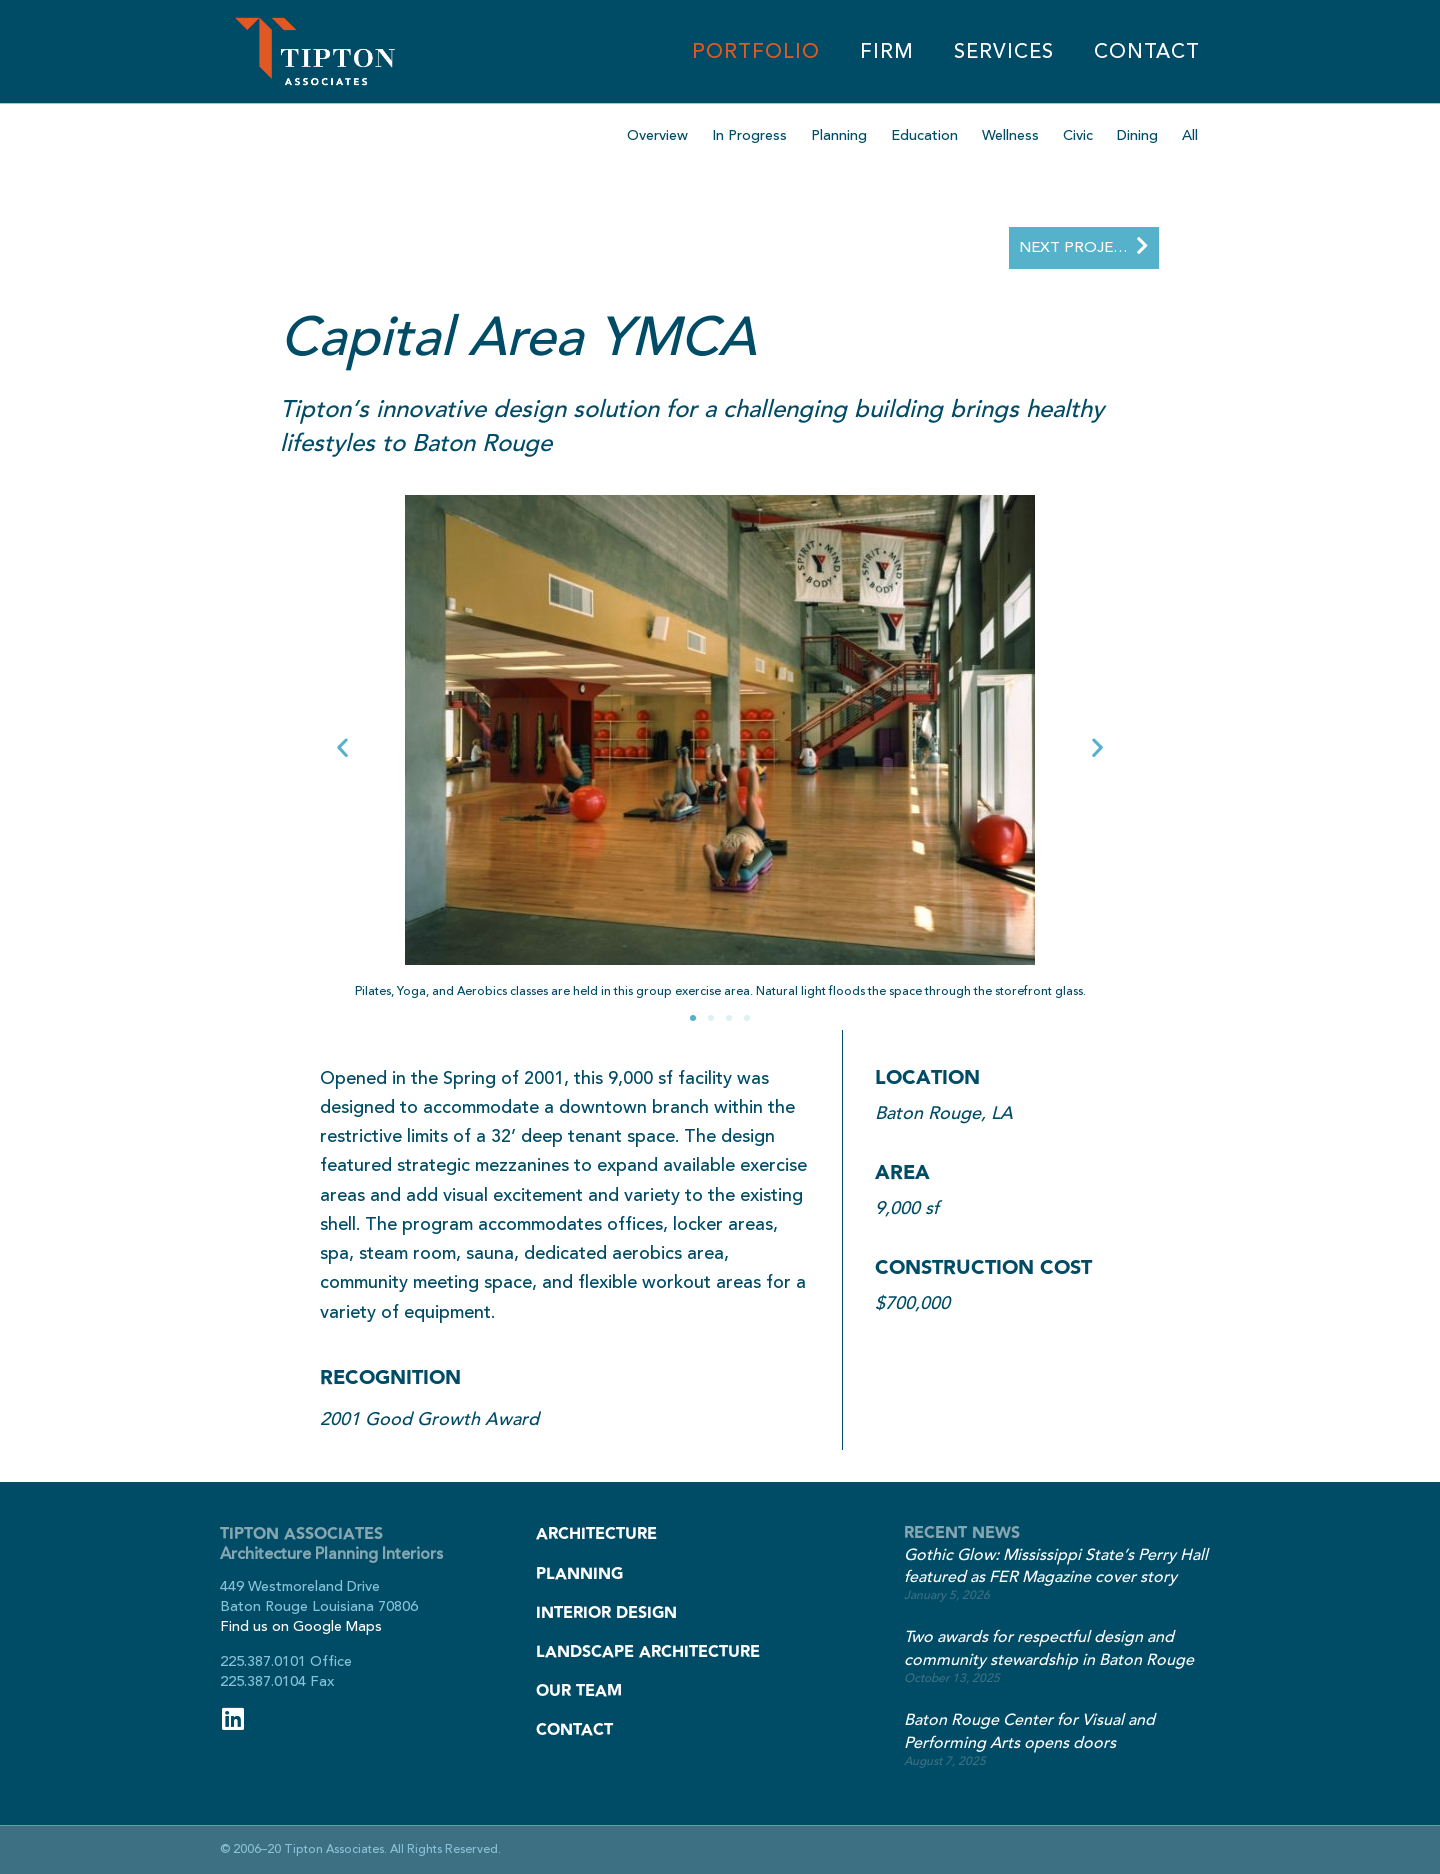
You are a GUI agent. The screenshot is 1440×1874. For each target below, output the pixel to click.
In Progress (749, 135)
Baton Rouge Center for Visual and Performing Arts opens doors (1029, 1731)
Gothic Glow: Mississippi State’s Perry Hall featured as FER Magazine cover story (1056, 1566)
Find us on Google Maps (301, 1626)
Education (924, 135)
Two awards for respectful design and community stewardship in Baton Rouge (1049, 1648)
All (1190, 135)
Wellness (1010, 135)
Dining (1137, 135)
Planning (839, 135)
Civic (1078, 135)
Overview (657, 135)
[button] (342, 747)
